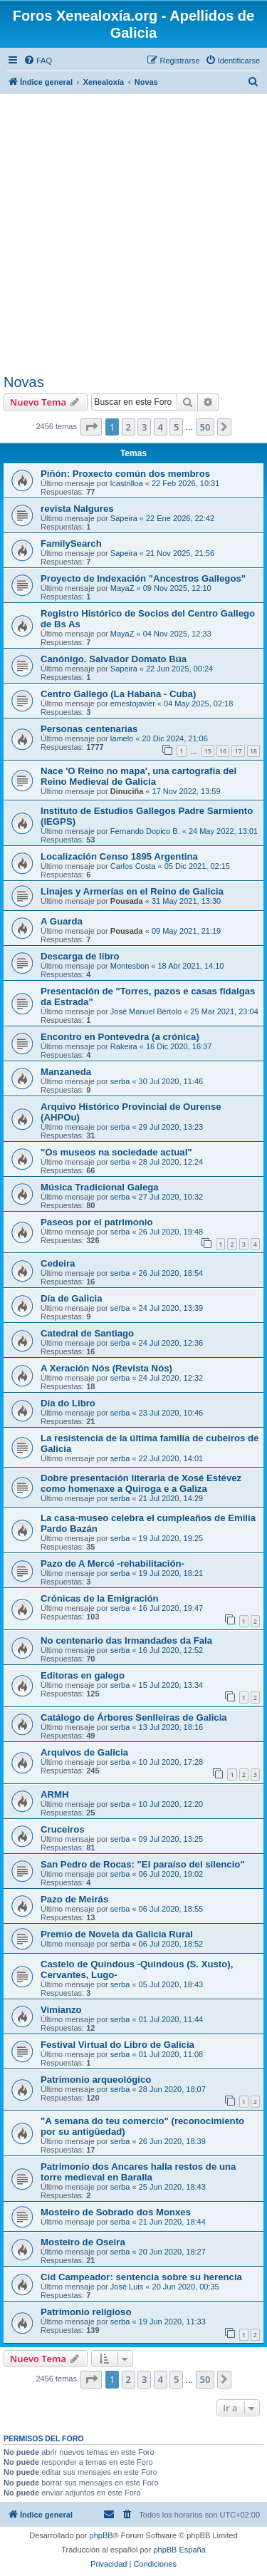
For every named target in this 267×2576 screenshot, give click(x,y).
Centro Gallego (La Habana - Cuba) (118, 694)
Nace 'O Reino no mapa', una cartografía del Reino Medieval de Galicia (138, 776)
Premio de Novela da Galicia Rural (117, 1934)
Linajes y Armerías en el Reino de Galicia (132, 891)
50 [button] (205, 427)
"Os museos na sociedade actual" (116, 1152)
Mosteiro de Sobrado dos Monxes (116, 2212)
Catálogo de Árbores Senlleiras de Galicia (134, 1717)
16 (222, 751)
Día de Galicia (72, 1298)
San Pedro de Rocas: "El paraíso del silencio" (143, 1864)
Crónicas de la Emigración (100, 1598)
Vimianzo (61, 2009)
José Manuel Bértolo (146, 1011)
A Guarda (62, 921)
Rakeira (123, 1046)
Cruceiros (63, 1829)
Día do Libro (68, 1403)
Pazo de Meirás (74, 1899)
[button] (91, 427)
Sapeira (123, 518)
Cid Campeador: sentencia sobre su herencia (141, 2277)
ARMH (55, 1794)
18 (253, 751)
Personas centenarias (89, 728)
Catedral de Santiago (87, 1333)
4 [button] (160, 427)
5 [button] (176, 427)
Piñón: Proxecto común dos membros (125, 473)
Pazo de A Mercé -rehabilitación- (112, 1563)
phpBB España (179, 2549)
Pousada (126, 901)
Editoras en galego (83, 1675)
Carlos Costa (133, 866)
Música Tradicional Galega (100, 1187)
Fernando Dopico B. (145, 831)
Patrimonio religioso (86, 2312)
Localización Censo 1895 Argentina (119, 856)
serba (120, 1081)
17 (237, 751)
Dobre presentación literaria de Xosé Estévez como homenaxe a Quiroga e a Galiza (141, 1483)
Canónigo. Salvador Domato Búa (114, 659)
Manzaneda (66, 1071)
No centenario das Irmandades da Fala (126, 1640)
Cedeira (58, 1263)
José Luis (126, 2286)
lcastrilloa (126, 483)
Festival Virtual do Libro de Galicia (117, 2044)
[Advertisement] (133, 233)
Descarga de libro (80, 956)
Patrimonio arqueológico (96, 2079)
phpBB (101, 2535)
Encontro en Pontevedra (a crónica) (120, 1036)
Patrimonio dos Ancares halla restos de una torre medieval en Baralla (138, 2172)
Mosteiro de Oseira (83, 2242)
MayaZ (122, 588)
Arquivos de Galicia (84, 1752)
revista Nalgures (77, 508)
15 (207, 751)
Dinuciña (126, 791)
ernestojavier (132, 703)
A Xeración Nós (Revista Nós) (106, 1368)
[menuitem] (37, 60)
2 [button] (128, 427)
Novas (24, 382)
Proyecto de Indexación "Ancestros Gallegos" (143, 578)
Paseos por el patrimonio (97, 1222)
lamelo (121, 738)
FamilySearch (71, 543)
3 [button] (144, 427)
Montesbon (129, 966)
